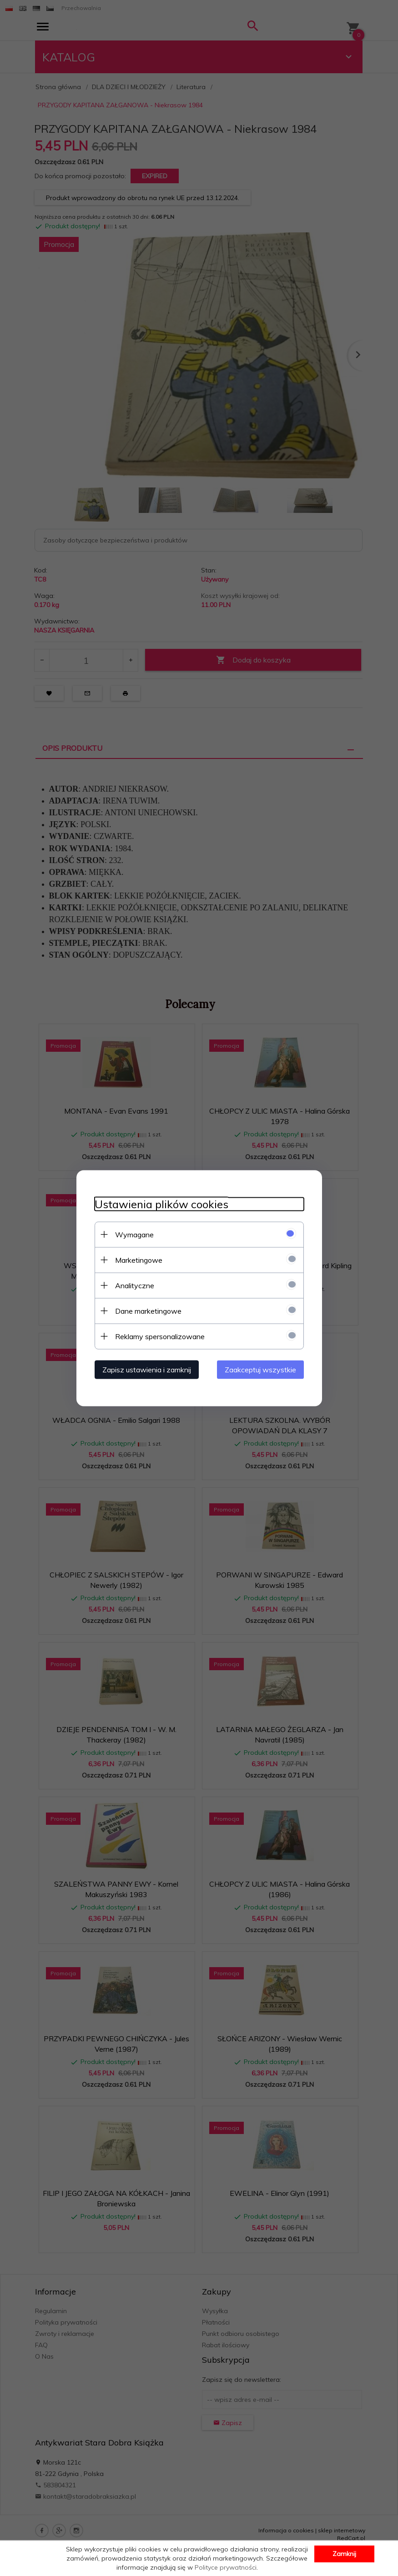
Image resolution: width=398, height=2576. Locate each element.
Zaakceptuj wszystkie (260, 1369)
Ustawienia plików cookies (161, 1203)
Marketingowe (138, 1259)
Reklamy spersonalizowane (160, 1336)
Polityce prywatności (226, 2567)
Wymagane (134, 1234)
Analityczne (134, 1285)
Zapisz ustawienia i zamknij (146, 1369)
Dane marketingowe (148, 1310)
